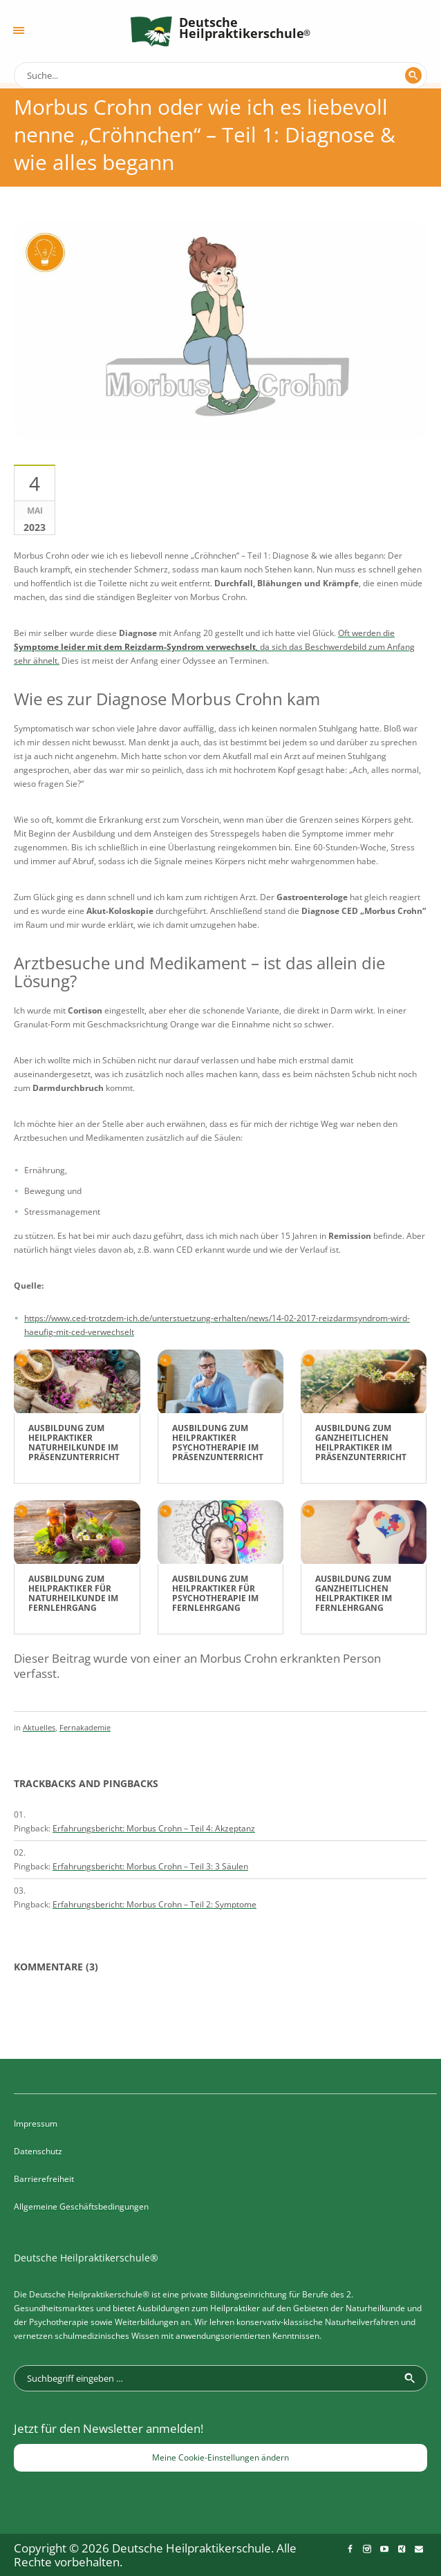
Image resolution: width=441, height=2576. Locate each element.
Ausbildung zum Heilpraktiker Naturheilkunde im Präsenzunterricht (74, 1442)
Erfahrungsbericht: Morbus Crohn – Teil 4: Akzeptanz (154, 1828)
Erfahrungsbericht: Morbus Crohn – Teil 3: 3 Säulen (150, 1866)
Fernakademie (85, 1727)
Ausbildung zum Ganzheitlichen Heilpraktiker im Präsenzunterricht (360, 1442)
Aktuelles (39, 1727)
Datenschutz (38, 2151)
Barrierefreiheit (44, 2179)
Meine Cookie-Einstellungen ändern (220, 2457)
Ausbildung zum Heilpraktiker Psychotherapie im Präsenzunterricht (217, 1442)
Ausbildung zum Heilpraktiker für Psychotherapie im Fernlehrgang (215, 1593)
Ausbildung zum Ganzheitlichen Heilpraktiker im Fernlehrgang (353, 1593)
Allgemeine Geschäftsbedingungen (81, 2206)
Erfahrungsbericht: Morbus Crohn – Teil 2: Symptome (154, 1904)
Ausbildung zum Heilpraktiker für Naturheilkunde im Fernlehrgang (73, 1593)
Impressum (35, 2123)
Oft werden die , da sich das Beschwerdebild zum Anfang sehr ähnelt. (214, 646)
